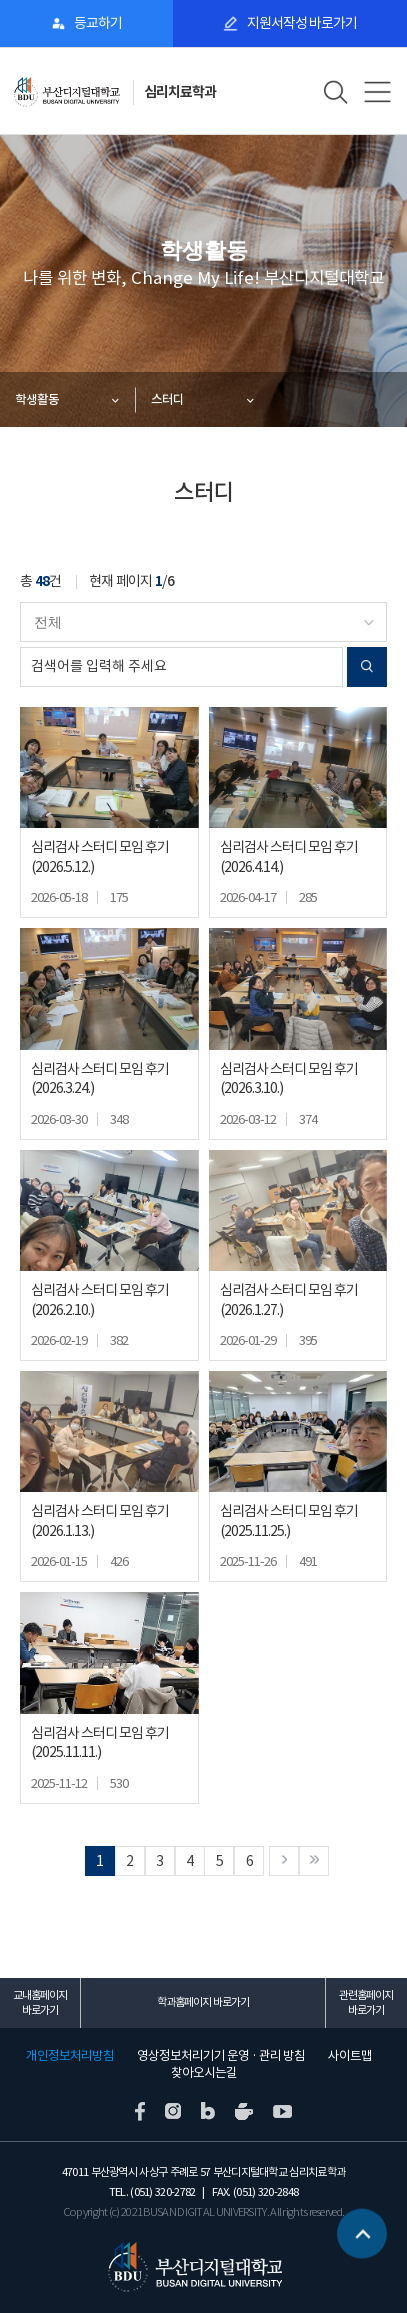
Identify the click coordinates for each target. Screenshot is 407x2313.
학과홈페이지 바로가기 (203, 2002)
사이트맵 (350, 2056)
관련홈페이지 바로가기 (366, 2002)
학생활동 (37, 399)
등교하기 (98, 23)
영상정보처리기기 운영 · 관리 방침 (221, 2056)
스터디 (167, 399)
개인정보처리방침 (70, 2056)
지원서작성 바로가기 (302, 23)
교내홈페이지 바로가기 (40, 2002)
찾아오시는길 (204, 2073)
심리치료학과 (180, 92)
